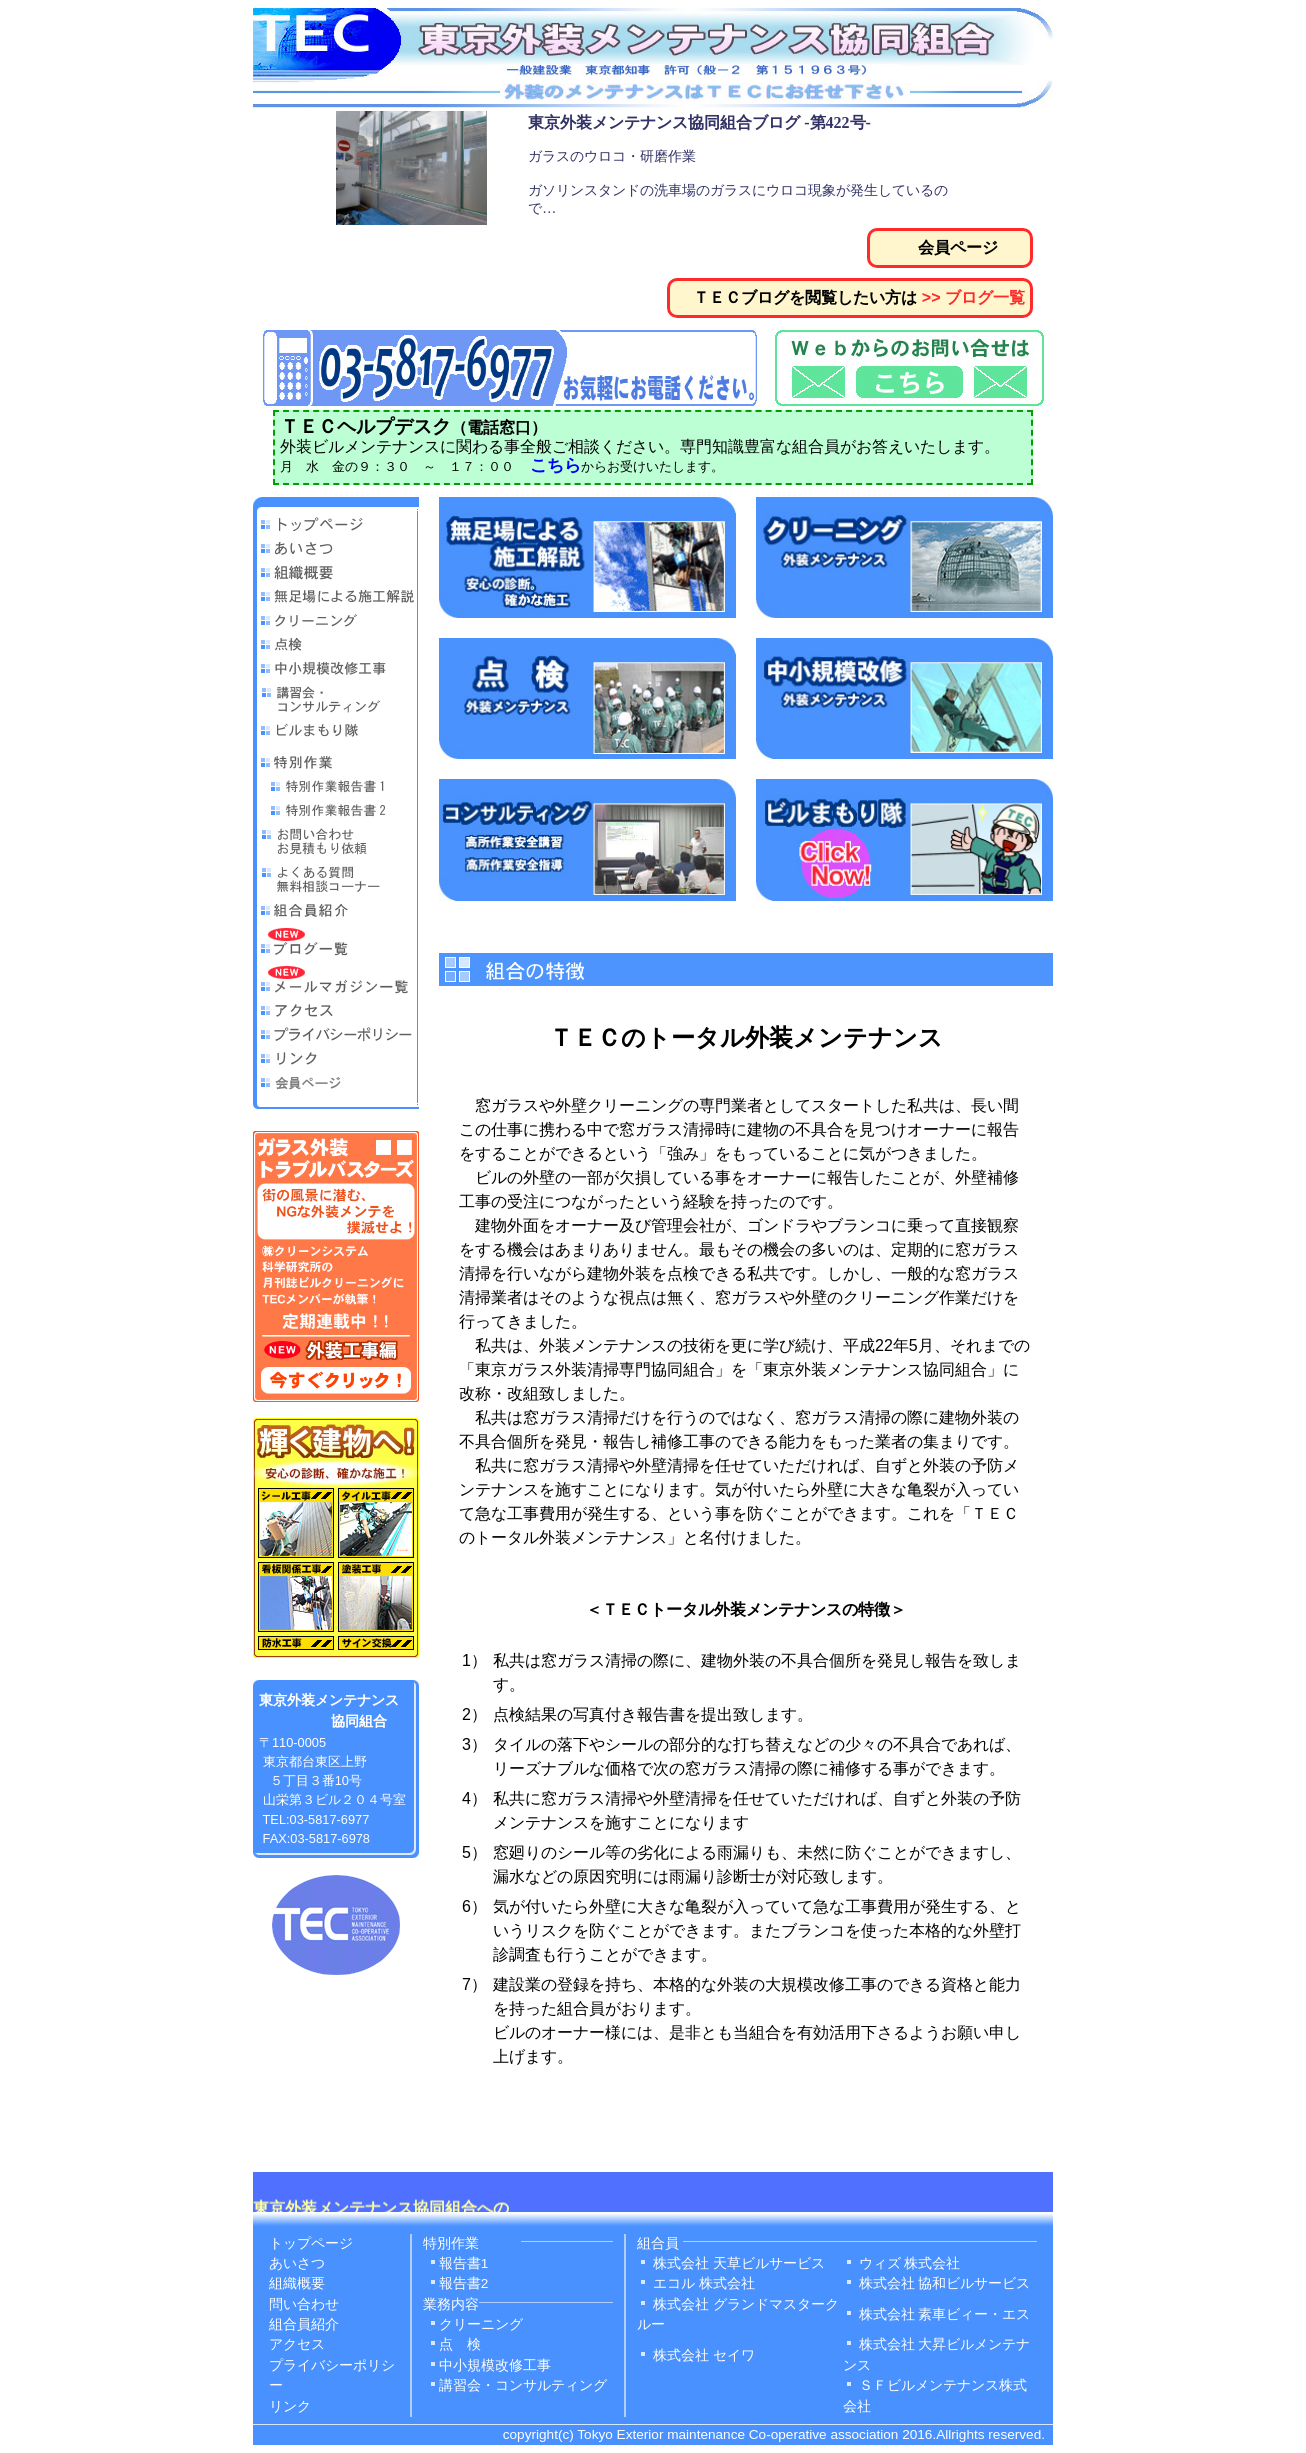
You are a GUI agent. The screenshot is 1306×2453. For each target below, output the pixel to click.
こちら (555, 465)
